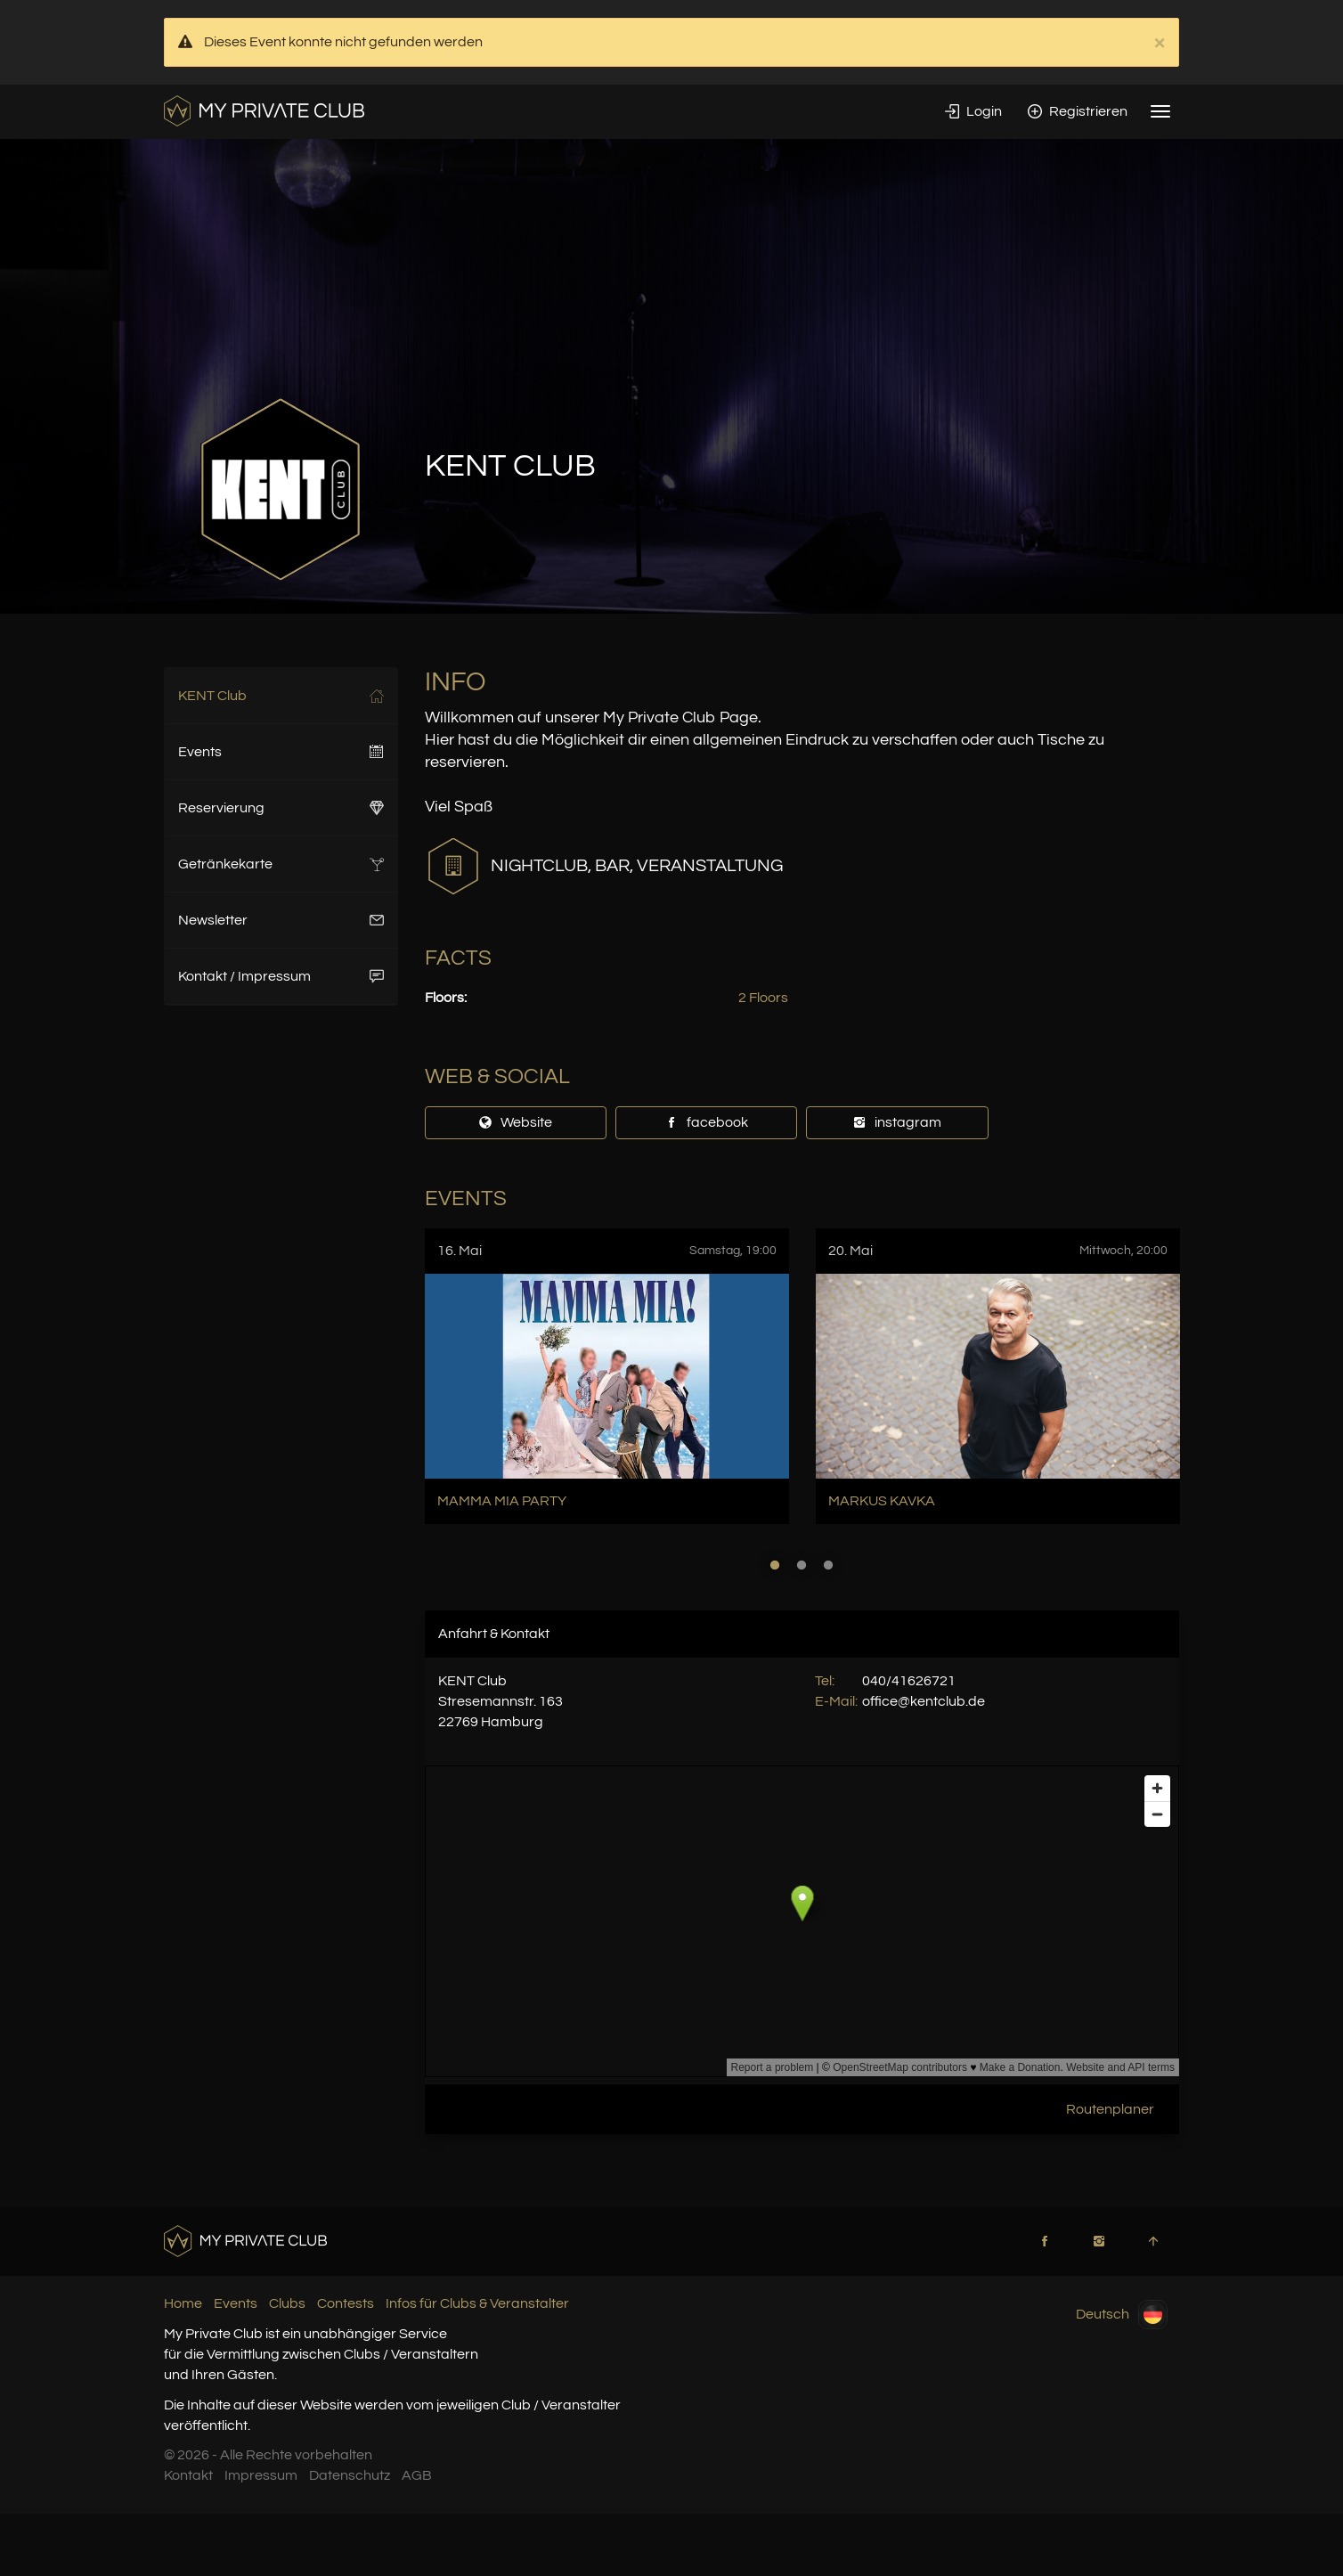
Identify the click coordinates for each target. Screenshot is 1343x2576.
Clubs (287, 2303)
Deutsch (1122, 2314)
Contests (345, 2303)
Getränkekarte (281, 864)
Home (183, 2303)
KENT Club (281, 695)
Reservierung (281, 808)
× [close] (1159, 42)
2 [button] (801, 1565)
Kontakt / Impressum (281, 976)
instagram (896, 1122)
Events (281, 752)
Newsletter (281, 920)
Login (973, 111)
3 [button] (828, 1565)
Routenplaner (1110, 2109)
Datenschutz (349, 2475)
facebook (706, 1122)
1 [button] (775, 1565)
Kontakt (188, 2475)
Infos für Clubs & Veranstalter (477, 2303)
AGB (417, 2475)
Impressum (260, 2475)
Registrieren (1077, 111)
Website (515, 1122)
